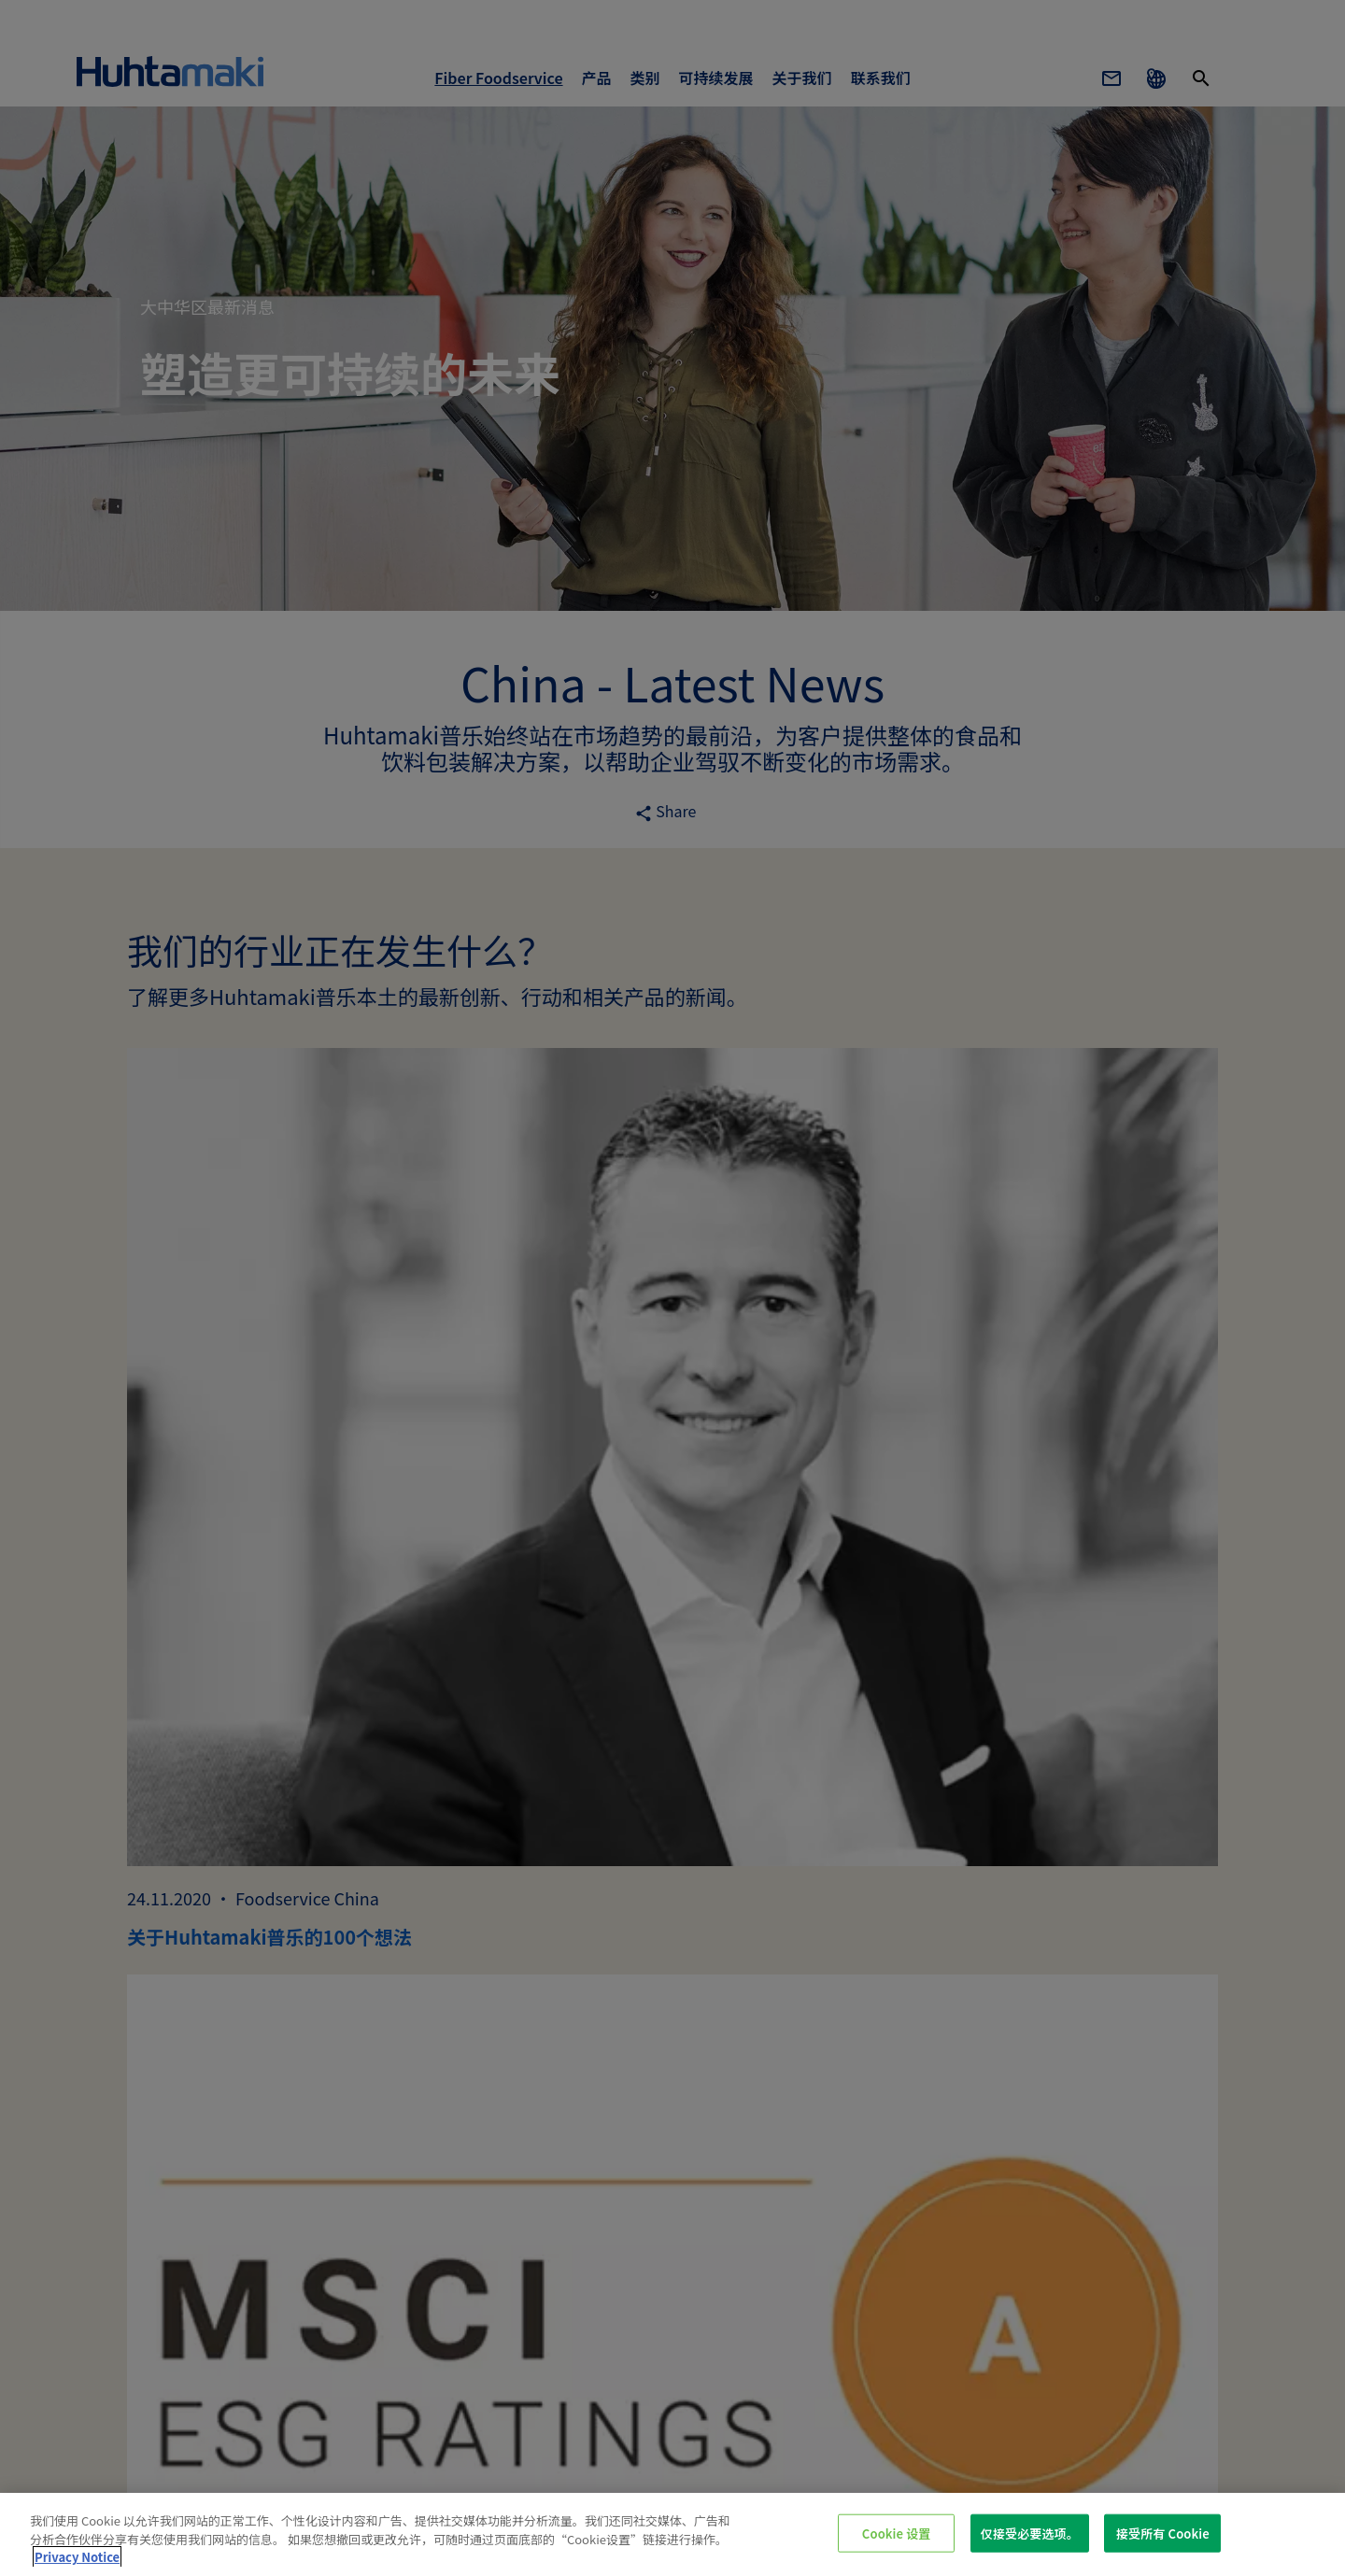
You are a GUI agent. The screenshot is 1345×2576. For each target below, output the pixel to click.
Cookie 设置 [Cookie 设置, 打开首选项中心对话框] (896, 2532)
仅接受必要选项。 (1030, 2532)
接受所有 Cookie (1163, 2532)
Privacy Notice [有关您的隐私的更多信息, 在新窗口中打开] (77, 2557)
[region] (672, 2534)
